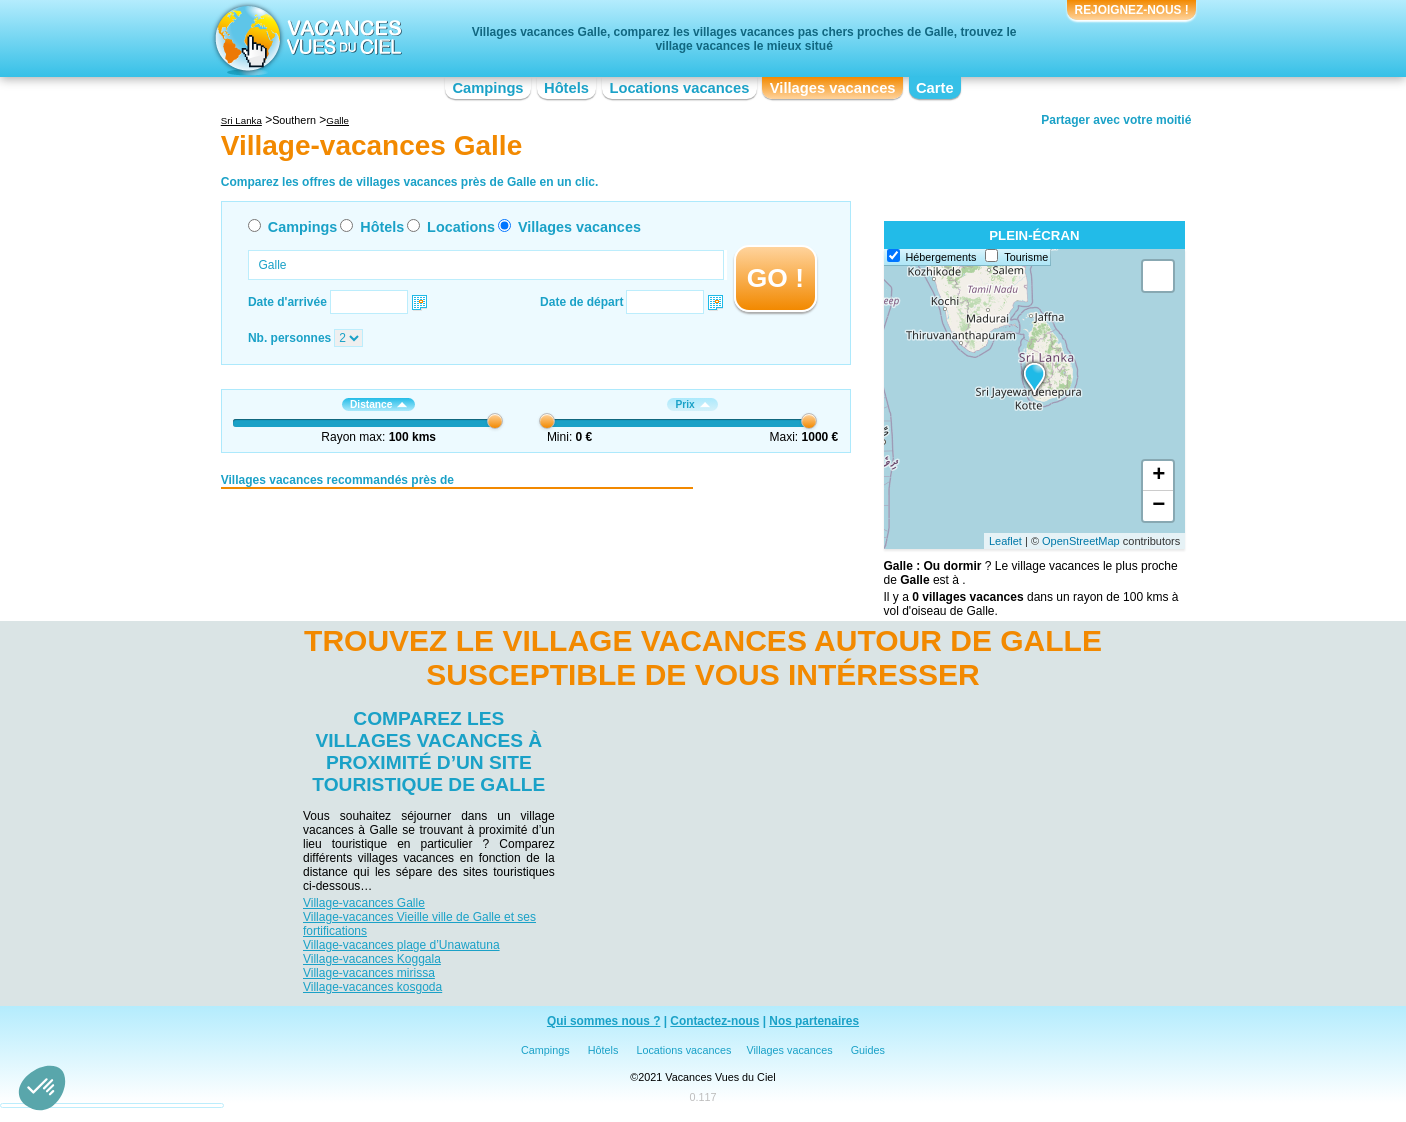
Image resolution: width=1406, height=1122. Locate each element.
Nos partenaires (814, 1021)
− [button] (1158, 506)
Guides (868, 1050)
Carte (935, 88)
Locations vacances (679, 88)
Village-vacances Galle (364, 903)
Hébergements (941, 257)
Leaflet (1005, 541)
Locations (461, 227)
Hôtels (566, 88)
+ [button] (1158, 476)
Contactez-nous (714, 1021)
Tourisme (1026, 257)
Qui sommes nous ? (604, 1021)
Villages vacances (833, 88)
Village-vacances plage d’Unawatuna (401, 945)
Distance (378, 404)
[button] (42, 1088)
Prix (692, 404)
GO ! (775, 278)
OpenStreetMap (1081, 541)
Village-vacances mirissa (369, 973)
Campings (487, 88)
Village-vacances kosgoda (372, 987)
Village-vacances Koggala (372, 959)
